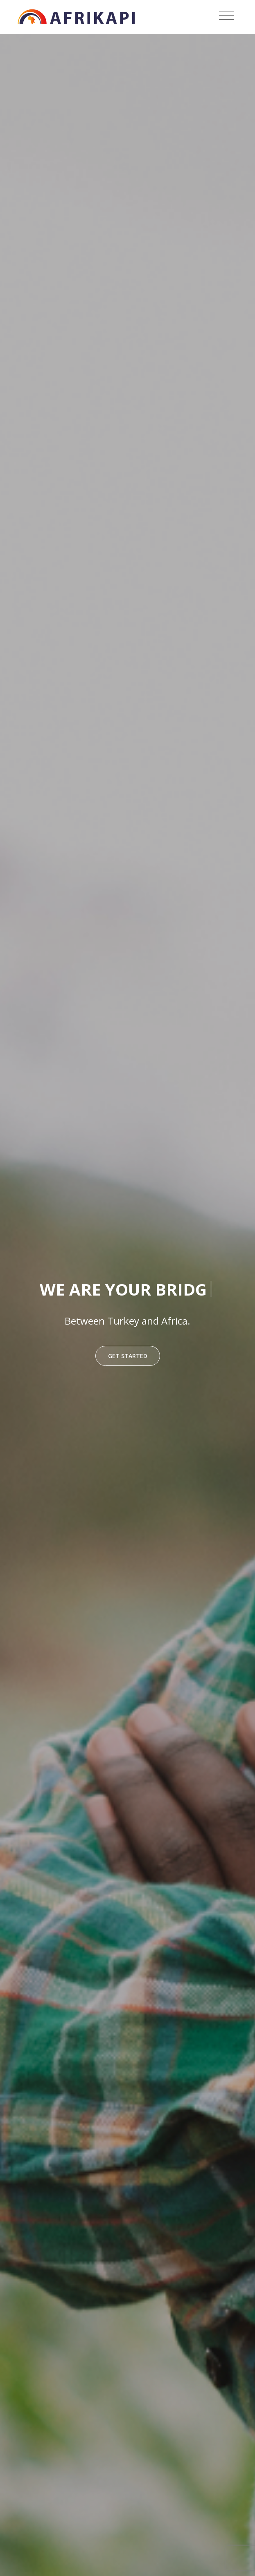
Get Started (127, 1356)
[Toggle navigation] (226, 15)
